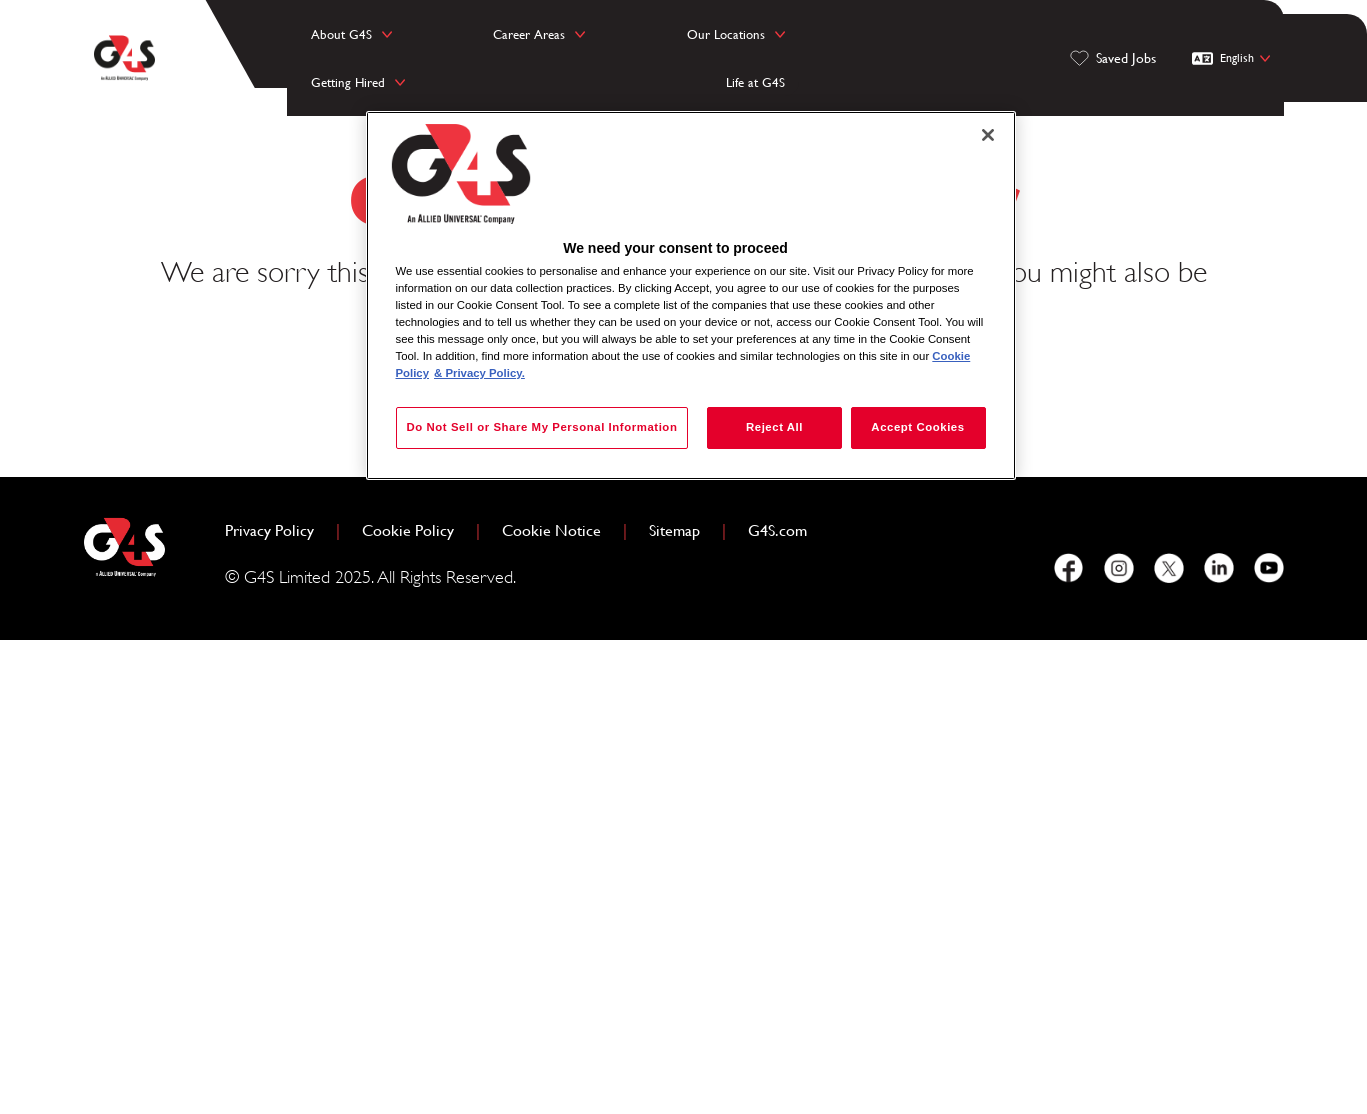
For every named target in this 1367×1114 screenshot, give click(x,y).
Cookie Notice (551, 1003)
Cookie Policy (416, 1001)
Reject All (767, 427)
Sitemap (674, 1003)
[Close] (988, 135)
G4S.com (785, 1001)
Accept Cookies (917, 427)
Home (600, 826)
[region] (691, 305)
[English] (1234, 44)
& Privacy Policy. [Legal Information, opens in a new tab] (479, 373)
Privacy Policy (277, 1001)
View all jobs (741, 826)
